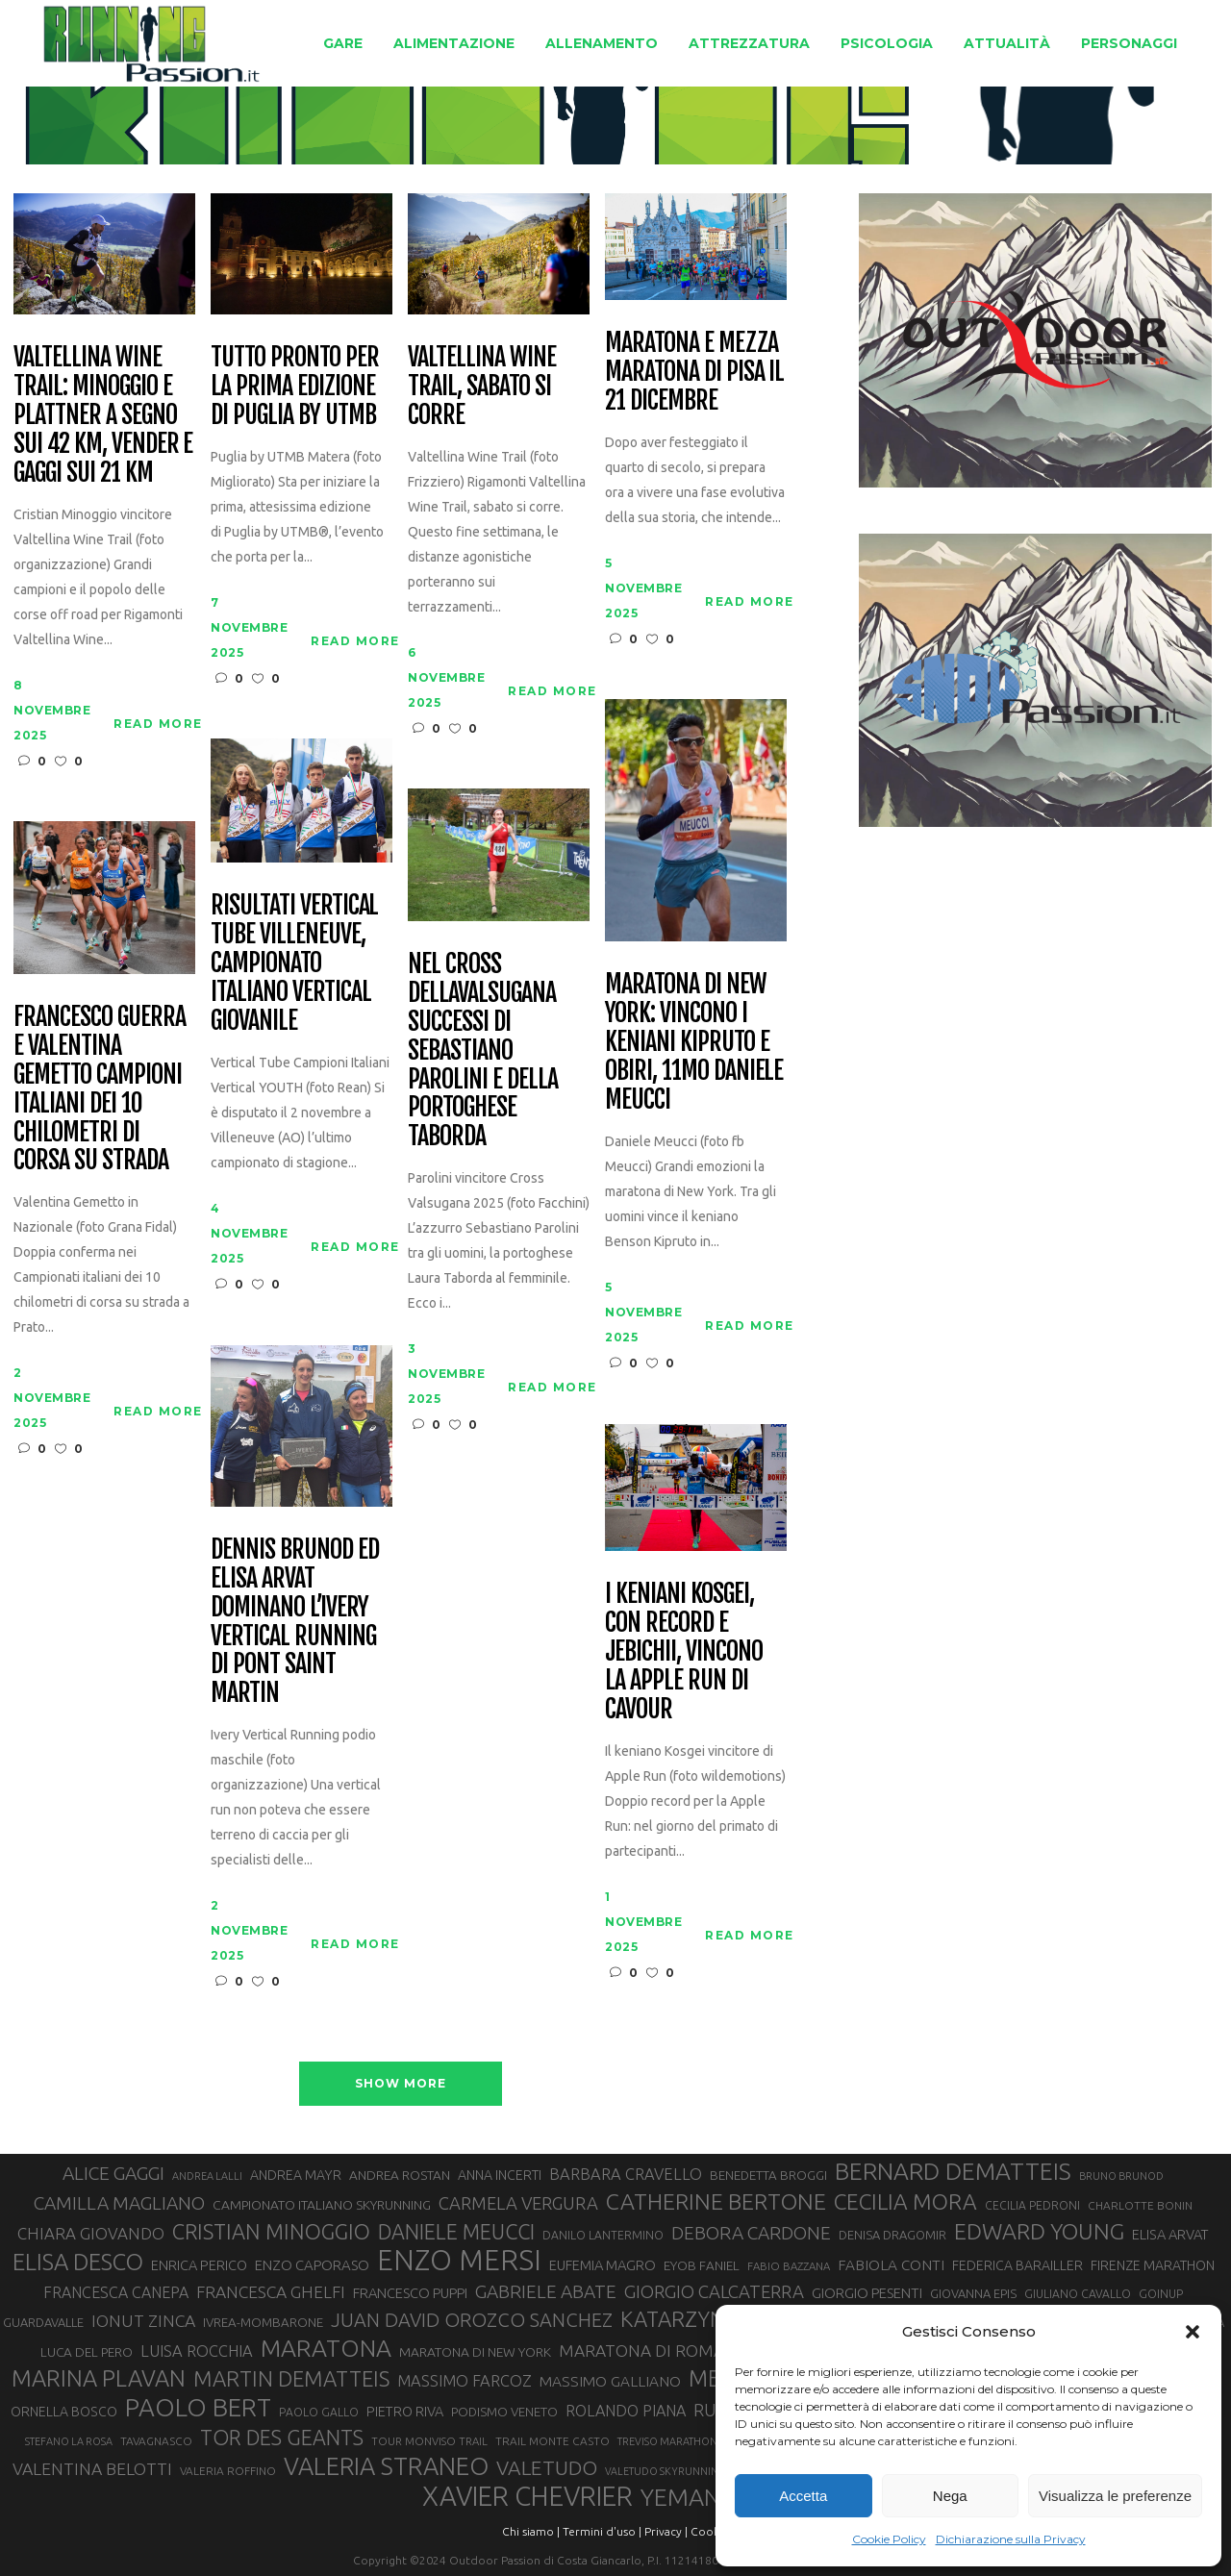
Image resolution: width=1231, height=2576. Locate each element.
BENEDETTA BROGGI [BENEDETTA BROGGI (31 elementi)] (768, 2175)
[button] (1192, 2331)
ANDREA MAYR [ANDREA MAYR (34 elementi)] (295, 2175)
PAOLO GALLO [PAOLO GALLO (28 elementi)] (319, 2412)
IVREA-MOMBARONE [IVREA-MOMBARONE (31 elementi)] (263, 2322)
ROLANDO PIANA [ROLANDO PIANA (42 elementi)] (625, 2410)
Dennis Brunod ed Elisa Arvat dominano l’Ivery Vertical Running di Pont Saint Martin (294, 1622)
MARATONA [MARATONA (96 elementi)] (326, 2348)
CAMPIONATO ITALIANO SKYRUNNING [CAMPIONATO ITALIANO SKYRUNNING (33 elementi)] (322, 2205)
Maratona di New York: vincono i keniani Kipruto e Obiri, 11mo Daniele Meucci (694, 1041)
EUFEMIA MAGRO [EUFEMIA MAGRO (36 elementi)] (602, 2265)
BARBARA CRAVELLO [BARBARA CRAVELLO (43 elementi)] (625, 2174)
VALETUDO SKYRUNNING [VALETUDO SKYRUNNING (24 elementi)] (665, 2471)
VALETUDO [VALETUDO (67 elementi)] (546, 2467)
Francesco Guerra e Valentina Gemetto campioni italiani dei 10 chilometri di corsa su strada (99, 1089)
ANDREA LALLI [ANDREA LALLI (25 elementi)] (207, 2176)
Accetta (803, 2496)
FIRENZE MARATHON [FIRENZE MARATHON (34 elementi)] (1153, 2265)
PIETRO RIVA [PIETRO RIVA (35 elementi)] (404, 2411)
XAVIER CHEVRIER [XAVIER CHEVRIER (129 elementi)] (527, 2496)
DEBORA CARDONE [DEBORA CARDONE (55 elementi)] (751, 2232)
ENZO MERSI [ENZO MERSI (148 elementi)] (459, 2260)
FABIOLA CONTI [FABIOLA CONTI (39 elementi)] (891, 2265)
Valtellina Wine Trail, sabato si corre (481, 386)
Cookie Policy (889, 2539)
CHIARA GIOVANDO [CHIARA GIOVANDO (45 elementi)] (90, 2233)
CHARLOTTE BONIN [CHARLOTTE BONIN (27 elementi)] (1140, 2205)
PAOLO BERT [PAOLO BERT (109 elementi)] (198, 2407)
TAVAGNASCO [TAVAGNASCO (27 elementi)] (156, 2441)
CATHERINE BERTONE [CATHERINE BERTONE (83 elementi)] (716, 2200)
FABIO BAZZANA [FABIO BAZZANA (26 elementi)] (788, 2266)
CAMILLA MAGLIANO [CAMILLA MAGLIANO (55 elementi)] (119, 2202)
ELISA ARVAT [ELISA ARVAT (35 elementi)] (1170, 2234)
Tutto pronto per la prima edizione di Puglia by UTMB (294, 386)
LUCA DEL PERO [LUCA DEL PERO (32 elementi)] (86, 2352)
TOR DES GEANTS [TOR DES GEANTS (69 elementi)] (282, 2437)
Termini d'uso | (602, 2531)
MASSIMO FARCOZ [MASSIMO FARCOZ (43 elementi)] (464, 2380)
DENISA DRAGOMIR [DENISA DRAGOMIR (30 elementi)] (892, 2234)
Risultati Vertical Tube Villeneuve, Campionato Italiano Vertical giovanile (294, 963)
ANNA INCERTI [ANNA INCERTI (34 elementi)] (499, 2175)
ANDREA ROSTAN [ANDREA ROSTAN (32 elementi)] (399, 2175)
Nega (950, 2496)
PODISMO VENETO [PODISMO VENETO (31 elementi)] (504, 2412)
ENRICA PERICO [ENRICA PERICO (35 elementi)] (199, 2265)
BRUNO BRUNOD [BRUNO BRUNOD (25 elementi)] (1121, 2176)
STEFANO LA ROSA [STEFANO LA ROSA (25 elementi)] (69, 2441)
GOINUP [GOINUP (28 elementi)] (1161, 2294)
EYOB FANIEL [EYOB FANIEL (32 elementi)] (702, 2265)
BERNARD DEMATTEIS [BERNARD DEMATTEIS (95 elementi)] (953, 2171)
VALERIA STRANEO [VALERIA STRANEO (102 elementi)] (386, 2466)
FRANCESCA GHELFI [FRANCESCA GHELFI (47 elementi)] (270, 2292)
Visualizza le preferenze (1115, 2496)
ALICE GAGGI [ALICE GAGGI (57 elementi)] (113, 2173)
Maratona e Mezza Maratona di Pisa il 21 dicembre (694, 372)
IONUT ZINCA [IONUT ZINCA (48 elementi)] (143, 2321)
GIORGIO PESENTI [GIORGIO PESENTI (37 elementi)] (867, 2293)
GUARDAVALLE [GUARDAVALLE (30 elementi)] (43, 2322)
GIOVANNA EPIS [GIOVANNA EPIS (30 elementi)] (973, 2293)
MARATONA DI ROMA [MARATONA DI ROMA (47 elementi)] (641, 2350)
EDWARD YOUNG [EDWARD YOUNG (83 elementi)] (1039, 2230)
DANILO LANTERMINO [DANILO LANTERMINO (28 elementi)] (603, 2235)
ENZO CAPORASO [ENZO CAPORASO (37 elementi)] (312, 2265)
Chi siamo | (531, 2531)
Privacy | (666, 2531)
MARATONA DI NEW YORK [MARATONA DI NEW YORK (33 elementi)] (475, 2352)
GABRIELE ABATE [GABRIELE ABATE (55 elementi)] (545, 2291)
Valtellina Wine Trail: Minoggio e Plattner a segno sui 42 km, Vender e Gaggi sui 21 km (102, 415)
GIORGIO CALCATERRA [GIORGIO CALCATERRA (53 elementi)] (714, 2292)
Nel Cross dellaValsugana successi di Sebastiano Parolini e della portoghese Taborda (482, 1050)
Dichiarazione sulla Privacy (1011, 2539)
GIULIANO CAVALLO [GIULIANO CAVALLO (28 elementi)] (1077, 2294)
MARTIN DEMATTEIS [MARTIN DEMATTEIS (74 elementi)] (291, 2378)
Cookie (710, 2531)
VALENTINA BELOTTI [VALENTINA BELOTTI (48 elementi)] (92, 2469)
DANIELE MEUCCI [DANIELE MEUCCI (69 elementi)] (456, 2231)
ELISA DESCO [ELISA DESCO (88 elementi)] (78, 2262)
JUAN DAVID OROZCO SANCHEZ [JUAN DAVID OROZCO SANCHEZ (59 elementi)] (472, 2320)
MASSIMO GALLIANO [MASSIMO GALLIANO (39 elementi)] (610, 2381)
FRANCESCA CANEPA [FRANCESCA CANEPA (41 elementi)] (115, 2292)
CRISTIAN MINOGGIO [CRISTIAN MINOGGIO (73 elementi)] (271, 2231)
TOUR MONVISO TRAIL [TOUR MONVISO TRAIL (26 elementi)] (429, 2441)
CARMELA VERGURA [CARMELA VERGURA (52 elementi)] (518, 2203)
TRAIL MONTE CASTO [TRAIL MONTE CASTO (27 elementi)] (552, 2441)
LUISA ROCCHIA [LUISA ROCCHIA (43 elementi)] (196, 2351)
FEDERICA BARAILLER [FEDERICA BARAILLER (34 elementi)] (1017, 2265)
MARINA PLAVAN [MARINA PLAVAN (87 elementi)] (99, 2377)
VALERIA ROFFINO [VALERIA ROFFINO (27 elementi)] (228, 2470)
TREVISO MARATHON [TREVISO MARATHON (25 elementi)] (667, 2441)
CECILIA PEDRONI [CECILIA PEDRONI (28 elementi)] (1032, 2205)
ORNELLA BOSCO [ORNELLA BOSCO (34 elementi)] (64, 2411)
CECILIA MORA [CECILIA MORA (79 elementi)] (905, 2201)
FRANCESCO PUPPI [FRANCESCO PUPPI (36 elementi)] (410, 2293)
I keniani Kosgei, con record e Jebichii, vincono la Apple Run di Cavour (683, 1651)
